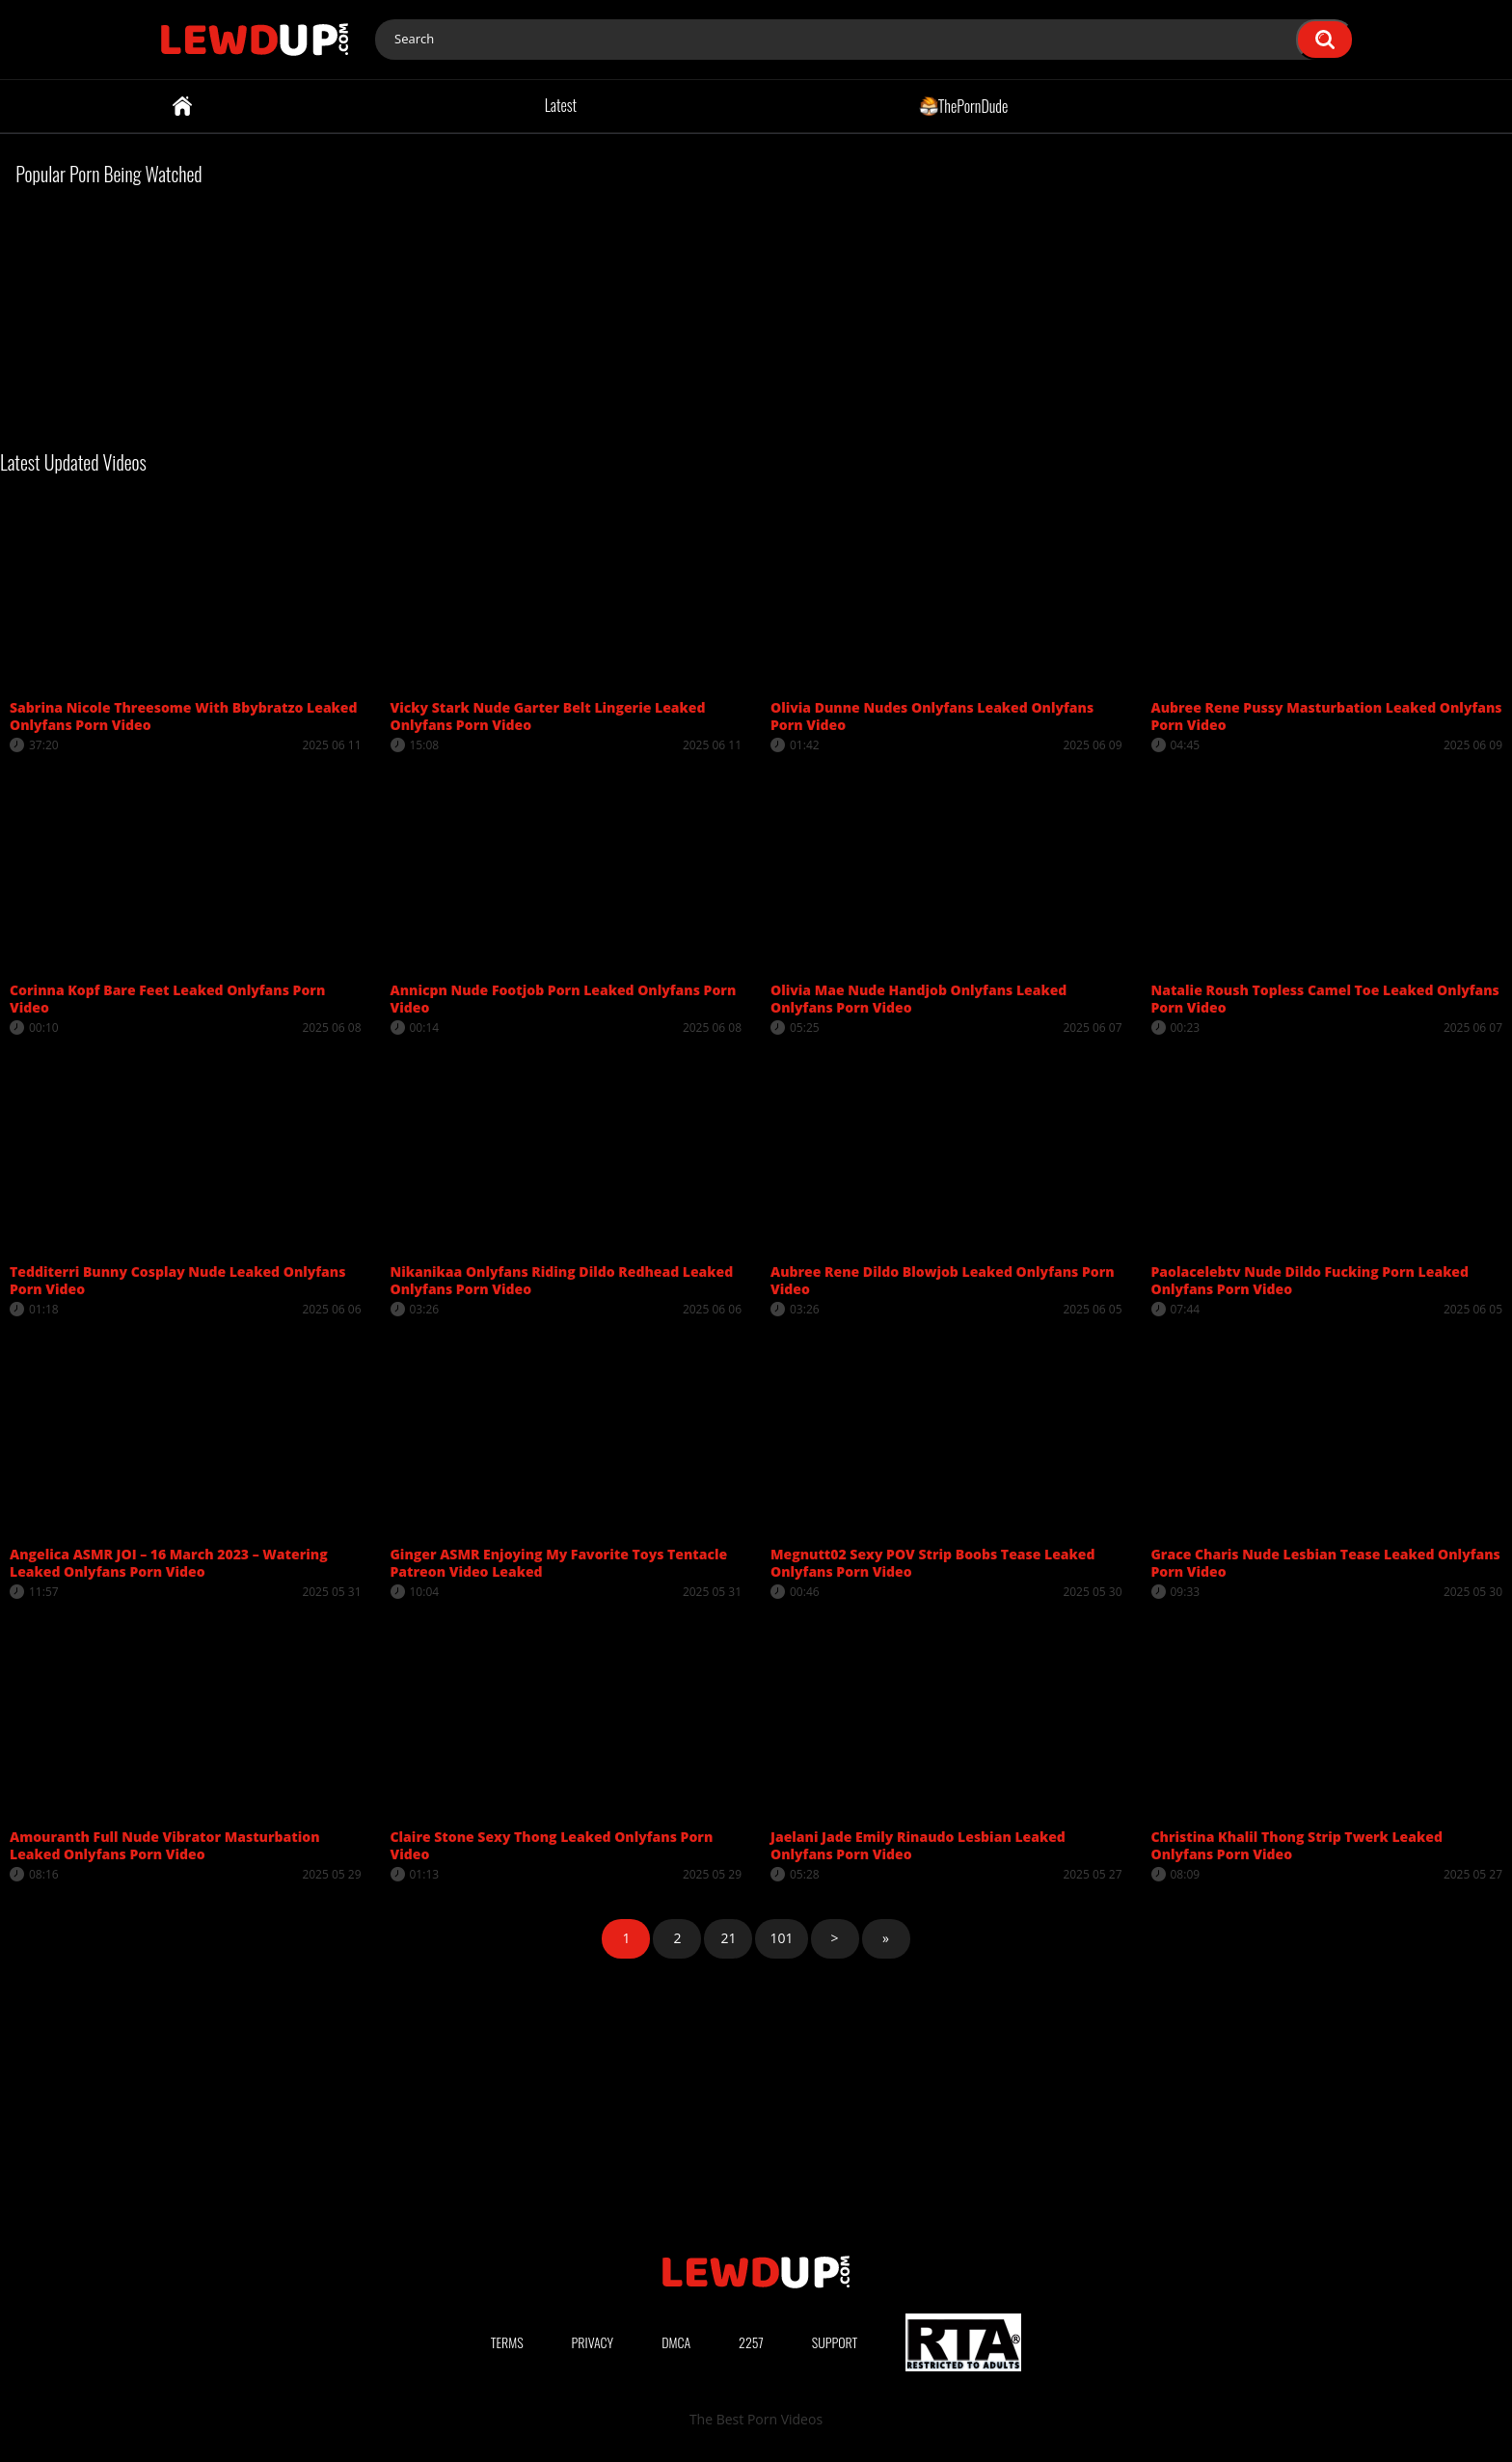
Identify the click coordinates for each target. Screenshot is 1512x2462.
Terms (507, 2342)
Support (835, 2342)
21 (728, 1938)
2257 (751, 2342)
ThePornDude (964, 105)
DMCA (676, 2342)
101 (781, 1938)
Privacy (593, 2342)
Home (182, 106)
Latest (561, 105)
